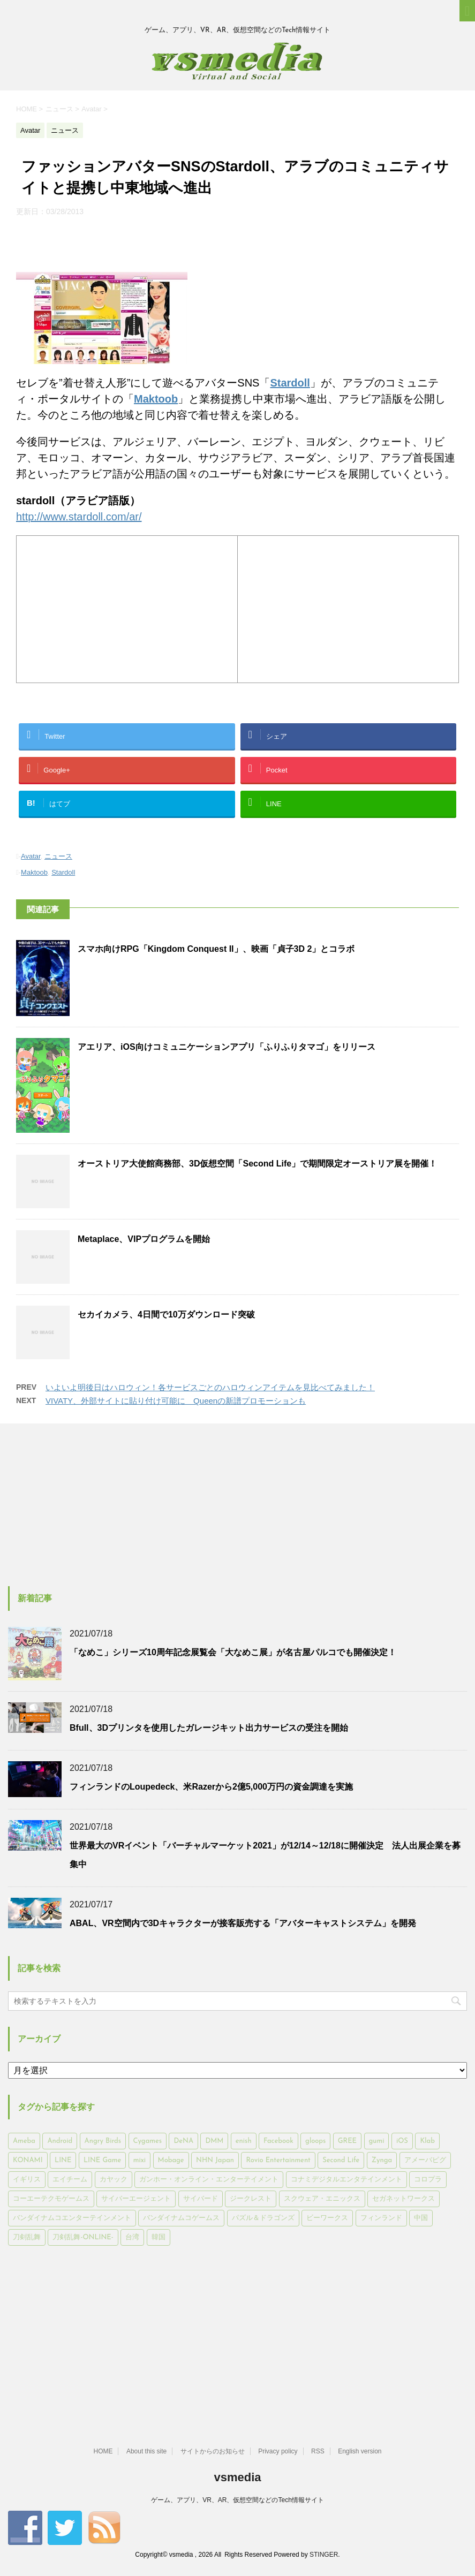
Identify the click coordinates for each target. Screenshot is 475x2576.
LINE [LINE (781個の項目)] (63, 2160)
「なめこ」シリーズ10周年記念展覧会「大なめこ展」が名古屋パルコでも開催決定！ (233, 1652)
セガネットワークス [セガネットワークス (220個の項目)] (403, 2198)
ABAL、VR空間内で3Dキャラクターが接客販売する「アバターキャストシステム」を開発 (243, 1923)
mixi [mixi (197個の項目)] (139, 2160)
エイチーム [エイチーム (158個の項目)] (69, 2179)
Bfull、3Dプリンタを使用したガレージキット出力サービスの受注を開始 (209, 1727)
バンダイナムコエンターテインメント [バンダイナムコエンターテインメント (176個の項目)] (72, 2218)
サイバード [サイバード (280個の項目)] (200, 2198)
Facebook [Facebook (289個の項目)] (278, 2141)
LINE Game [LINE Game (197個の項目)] (102, 2160)
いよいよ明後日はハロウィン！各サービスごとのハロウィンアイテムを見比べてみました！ (210, 1387)
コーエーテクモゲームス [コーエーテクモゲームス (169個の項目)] (51, 2198)
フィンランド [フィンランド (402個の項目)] (381, 2218)
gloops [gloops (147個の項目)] (315, 2141)
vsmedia (237, 2477)
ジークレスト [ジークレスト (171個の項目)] (251, 2198)
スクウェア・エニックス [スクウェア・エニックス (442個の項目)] (322, 2198)
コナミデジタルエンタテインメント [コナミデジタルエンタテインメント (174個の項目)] (346, 2179)
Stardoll (63, 872)
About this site (146, 2451)
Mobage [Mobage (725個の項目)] (171, 2160)
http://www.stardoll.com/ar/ (79, 516)
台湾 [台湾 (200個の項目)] (132, 2237)
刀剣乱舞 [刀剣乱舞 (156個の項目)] (27, 2237)
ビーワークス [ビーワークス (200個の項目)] (327, 2218)
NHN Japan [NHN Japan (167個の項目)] (215, 2160)
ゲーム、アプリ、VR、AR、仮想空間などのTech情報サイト (237, 2500)
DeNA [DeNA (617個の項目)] (183, 2141)
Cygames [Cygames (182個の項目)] (147, 2141)
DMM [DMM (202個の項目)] (214, 2141)
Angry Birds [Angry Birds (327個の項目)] (103, 2141)
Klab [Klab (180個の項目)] (427, 2141)
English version (359, 2451)
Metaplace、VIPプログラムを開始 (144, 1239)
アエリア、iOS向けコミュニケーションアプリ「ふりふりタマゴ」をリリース (226, 1046)
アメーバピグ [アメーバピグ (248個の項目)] (425, 2160)
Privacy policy (277, 2451)
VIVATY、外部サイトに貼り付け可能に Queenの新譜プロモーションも (176, 1400)
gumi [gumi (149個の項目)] (376, 2141)
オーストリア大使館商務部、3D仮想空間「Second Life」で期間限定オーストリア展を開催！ (257, 1163)
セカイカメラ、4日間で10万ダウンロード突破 (166, 1314)
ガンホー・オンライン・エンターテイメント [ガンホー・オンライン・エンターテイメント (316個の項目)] (208, 2179)
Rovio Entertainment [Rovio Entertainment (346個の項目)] (278, 2160)
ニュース (58, 856)
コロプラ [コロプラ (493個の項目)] (428, 2179)
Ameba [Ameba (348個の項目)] (24, 2141)
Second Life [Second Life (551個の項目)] (340, 2160)
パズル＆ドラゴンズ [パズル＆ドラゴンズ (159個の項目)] (263, 2218)
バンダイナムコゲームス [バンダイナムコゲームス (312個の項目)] (181, 2218)
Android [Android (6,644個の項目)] (59, 2141)
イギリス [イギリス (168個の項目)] (27, 2179)
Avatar (31, 856)
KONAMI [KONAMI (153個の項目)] (28, 2160)
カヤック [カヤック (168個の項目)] (113, 2179)
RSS (318, 2451)
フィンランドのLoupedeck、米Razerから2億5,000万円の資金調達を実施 (211, 1786)
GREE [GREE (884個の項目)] (347, 2141)
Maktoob (34, 872)
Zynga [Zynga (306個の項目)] (382, 2160)
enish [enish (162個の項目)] (244, 2141)
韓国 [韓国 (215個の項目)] (158, 2237)
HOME (102, 2451)
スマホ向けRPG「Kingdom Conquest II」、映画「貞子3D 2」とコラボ (216, 948)
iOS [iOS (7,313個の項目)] (402, 2141)
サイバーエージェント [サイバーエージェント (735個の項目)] (136, 2198)
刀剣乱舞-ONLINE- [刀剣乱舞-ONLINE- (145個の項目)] (82, 2237)
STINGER (324, 2554)
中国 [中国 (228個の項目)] (421, 2218)
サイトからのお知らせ (212, 2451)
